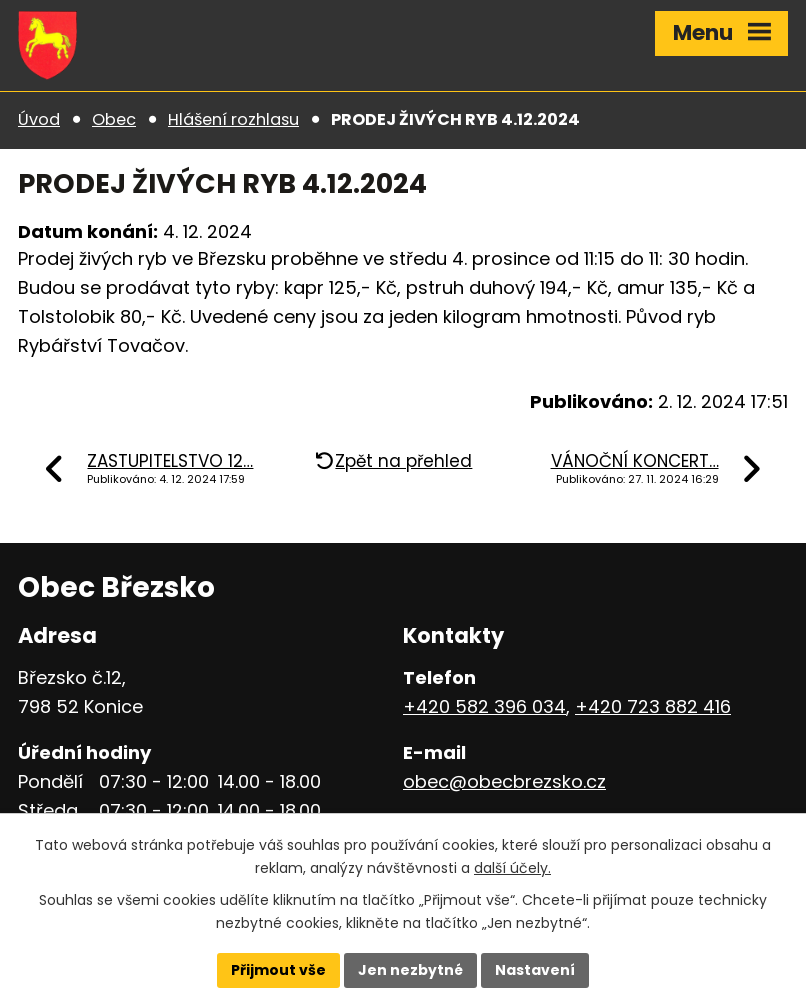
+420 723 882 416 (653, 706)
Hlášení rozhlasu (233, 119)
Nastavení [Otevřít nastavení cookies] (535, 970)
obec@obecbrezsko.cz (504, 781)
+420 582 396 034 (484, 706)
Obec (114, 119)
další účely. (512, 868)
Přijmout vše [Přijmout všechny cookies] (278, 970)
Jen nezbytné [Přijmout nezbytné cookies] (410, 970)
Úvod (39, 119)
